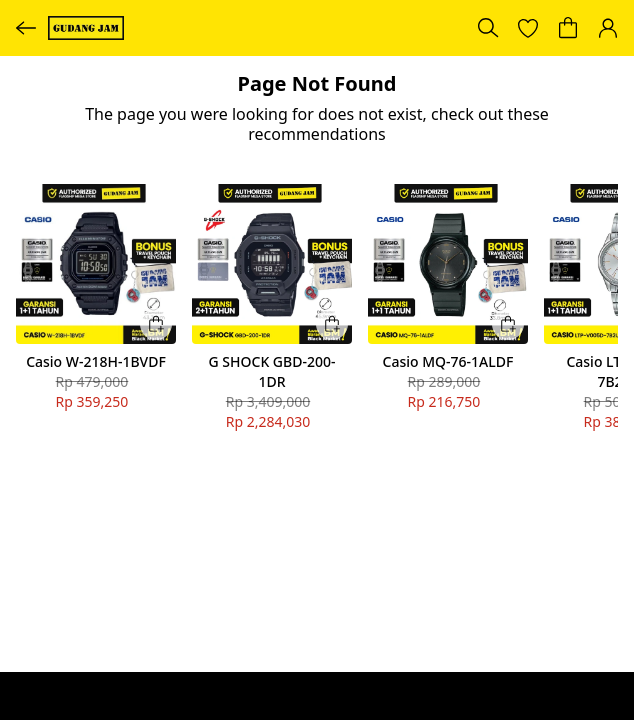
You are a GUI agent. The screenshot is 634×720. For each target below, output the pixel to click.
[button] (528, 28)
